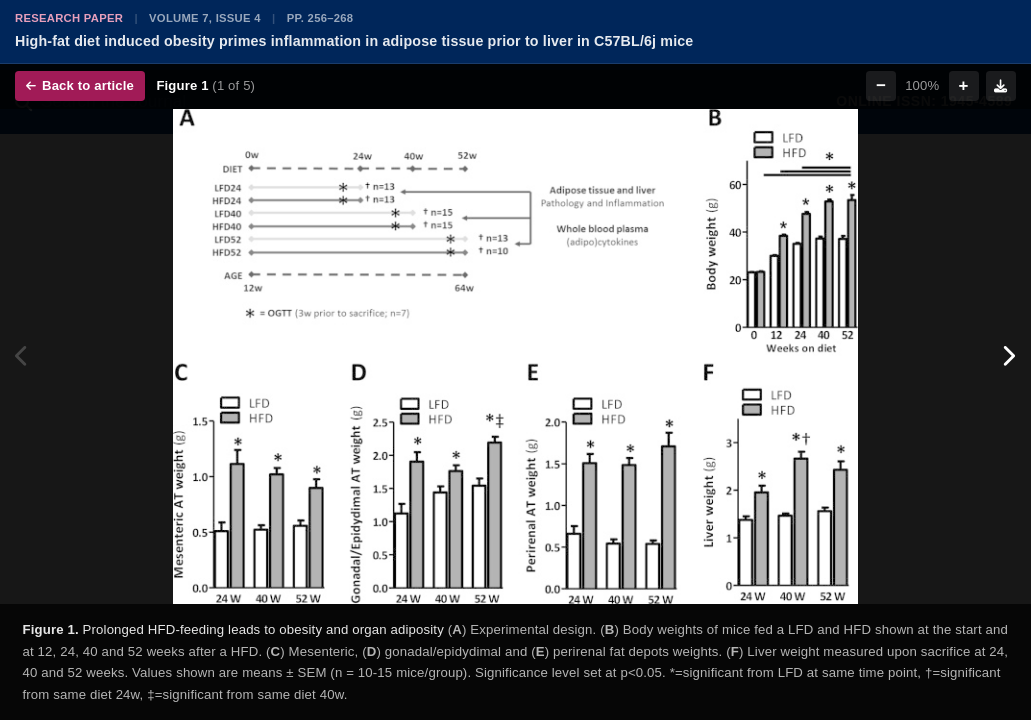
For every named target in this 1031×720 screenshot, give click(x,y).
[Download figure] (1001, 86)
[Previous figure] (22, 356)
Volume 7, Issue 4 (205, 18)
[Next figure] (1008, 356)
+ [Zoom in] (964, 85)
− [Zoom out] (881, 85)
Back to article (80, 85)
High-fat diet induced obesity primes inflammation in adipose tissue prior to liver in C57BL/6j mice (354, 41)
